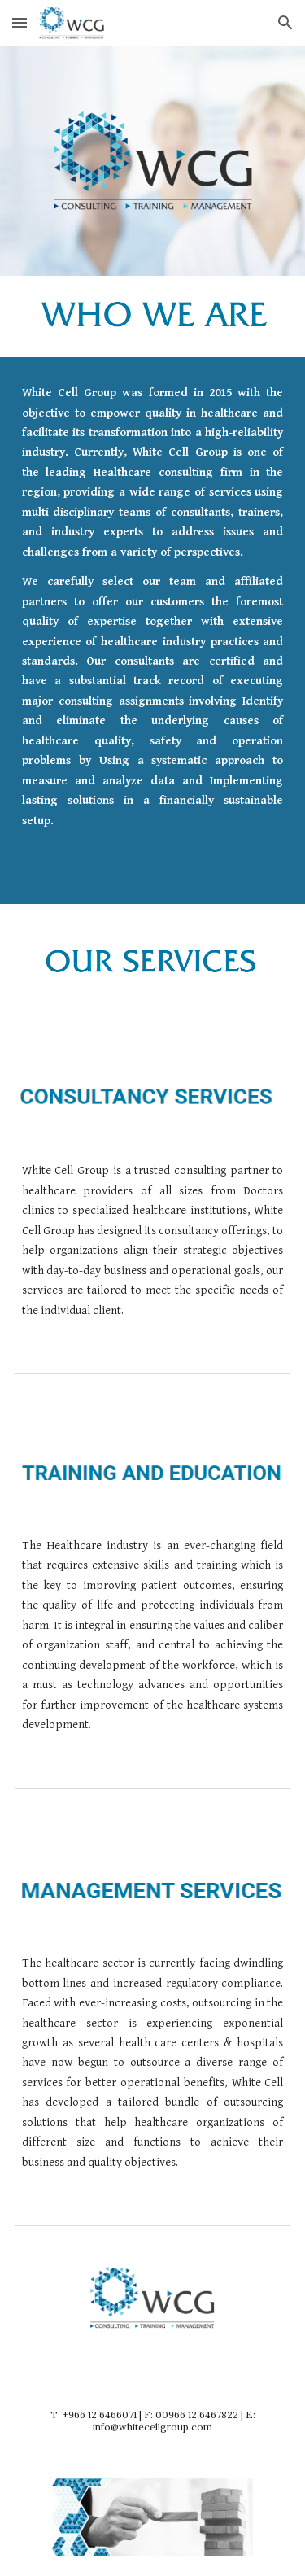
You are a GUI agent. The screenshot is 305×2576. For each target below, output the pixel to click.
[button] (19, 22)
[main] (152, 607)
